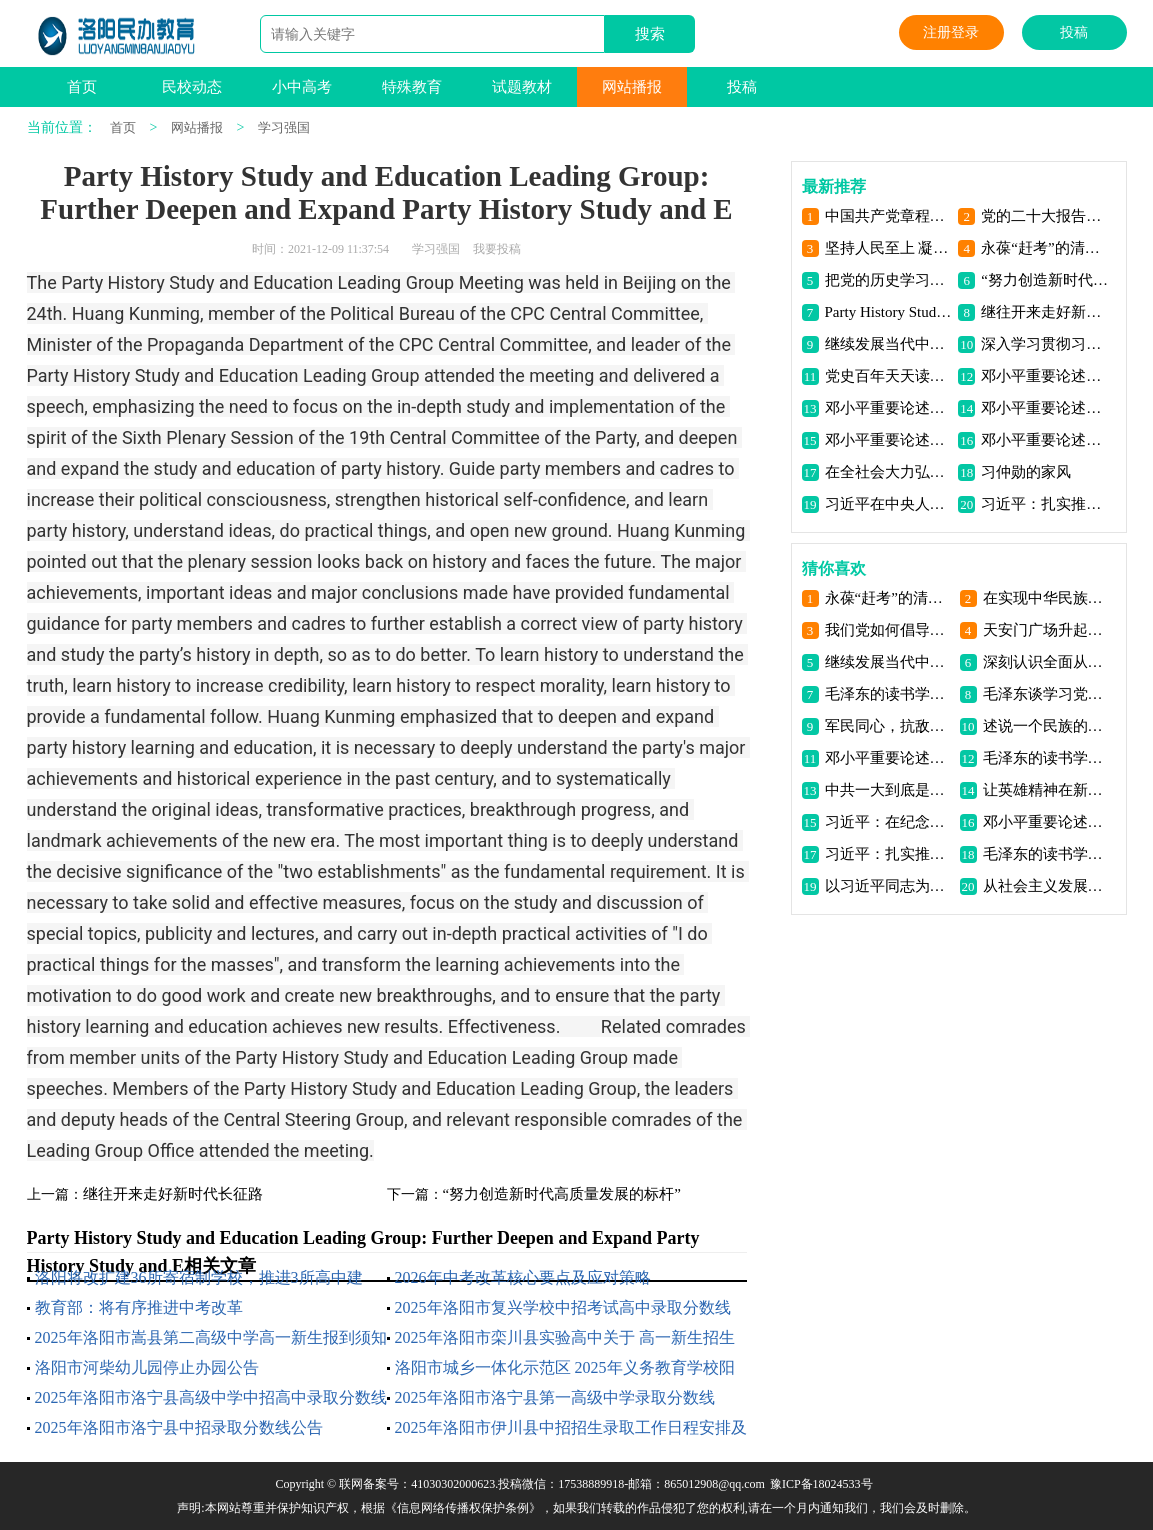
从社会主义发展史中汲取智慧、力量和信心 (1046, 886)
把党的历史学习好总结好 (888, 280)
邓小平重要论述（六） (888, 408)
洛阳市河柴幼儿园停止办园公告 (147, 1367)
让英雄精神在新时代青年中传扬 (1046, 790)
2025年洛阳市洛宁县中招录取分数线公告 (179, 1427)
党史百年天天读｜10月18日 (888, 376)
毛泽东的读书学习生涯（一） (888, 694)
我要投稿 (497, 249)
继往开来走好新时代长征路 (173, 1194)
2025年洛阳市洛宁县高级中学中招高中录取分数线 (211, 1397)
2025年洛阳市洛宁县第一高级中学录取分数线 (555, 1397)
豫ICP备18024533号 (821, 1484)
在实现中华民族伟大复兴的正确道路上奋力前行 (1046, 598)
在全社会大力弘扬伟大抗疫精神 (888, 472)
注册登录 (951, 32)
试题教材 (522, 87)
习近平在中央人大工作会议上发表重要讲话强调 (888, 504)
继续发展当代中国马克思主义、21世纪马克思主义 (888, 344)
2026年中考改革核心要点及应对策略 (523, 1277)
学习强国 (284, 127)
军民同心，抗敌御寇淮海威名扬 (888, 726)
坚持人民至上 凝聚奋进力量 (888, 248)
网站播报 (632, 87)
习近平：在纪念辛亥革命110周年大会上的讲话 (888, 822)
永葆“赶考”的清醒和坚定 (1044, 248)
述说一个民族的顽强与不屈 (1046, 726)
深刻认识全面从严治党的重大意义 (1046, 662)
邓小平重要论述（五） (1044, 408)
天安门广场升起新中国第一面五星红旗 (1046, 630)
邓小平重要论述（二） (1046, 822)
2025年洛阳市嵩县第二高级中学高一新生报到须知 (211, 1337)
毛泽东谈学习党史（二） (1046, 694)
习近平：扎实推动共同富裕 (1044, 504)
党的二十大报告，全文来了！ (1044, 216)
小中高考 (302, 87)
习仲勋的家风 (1026, 472)
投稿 (1074, 32)
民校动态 (192, 87)
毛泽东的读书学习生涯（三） (1046, 758)
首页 (82, 87)
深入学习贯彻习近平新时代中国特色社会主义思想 (1044, 344)
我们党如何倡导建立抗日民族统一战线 (888, 630)
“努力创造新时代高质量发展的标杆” (562, 1194)
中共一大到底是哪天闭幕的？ (888, 790)
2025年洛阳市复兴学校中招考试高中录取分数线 (563, 1307)
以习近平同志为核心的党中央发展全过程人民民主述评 (888, 886)
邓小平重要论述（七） (1044, 376)
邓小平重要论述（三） (1044, 440)
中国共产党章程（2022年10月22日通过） (888, 216)
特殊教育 (412, 87)
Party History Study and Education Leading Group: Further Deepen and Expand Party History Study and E (888, 312)
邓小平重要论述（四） (888, 440)
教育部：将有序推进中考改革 (139, 1307)
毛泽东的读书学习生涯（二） (1046, 854)
